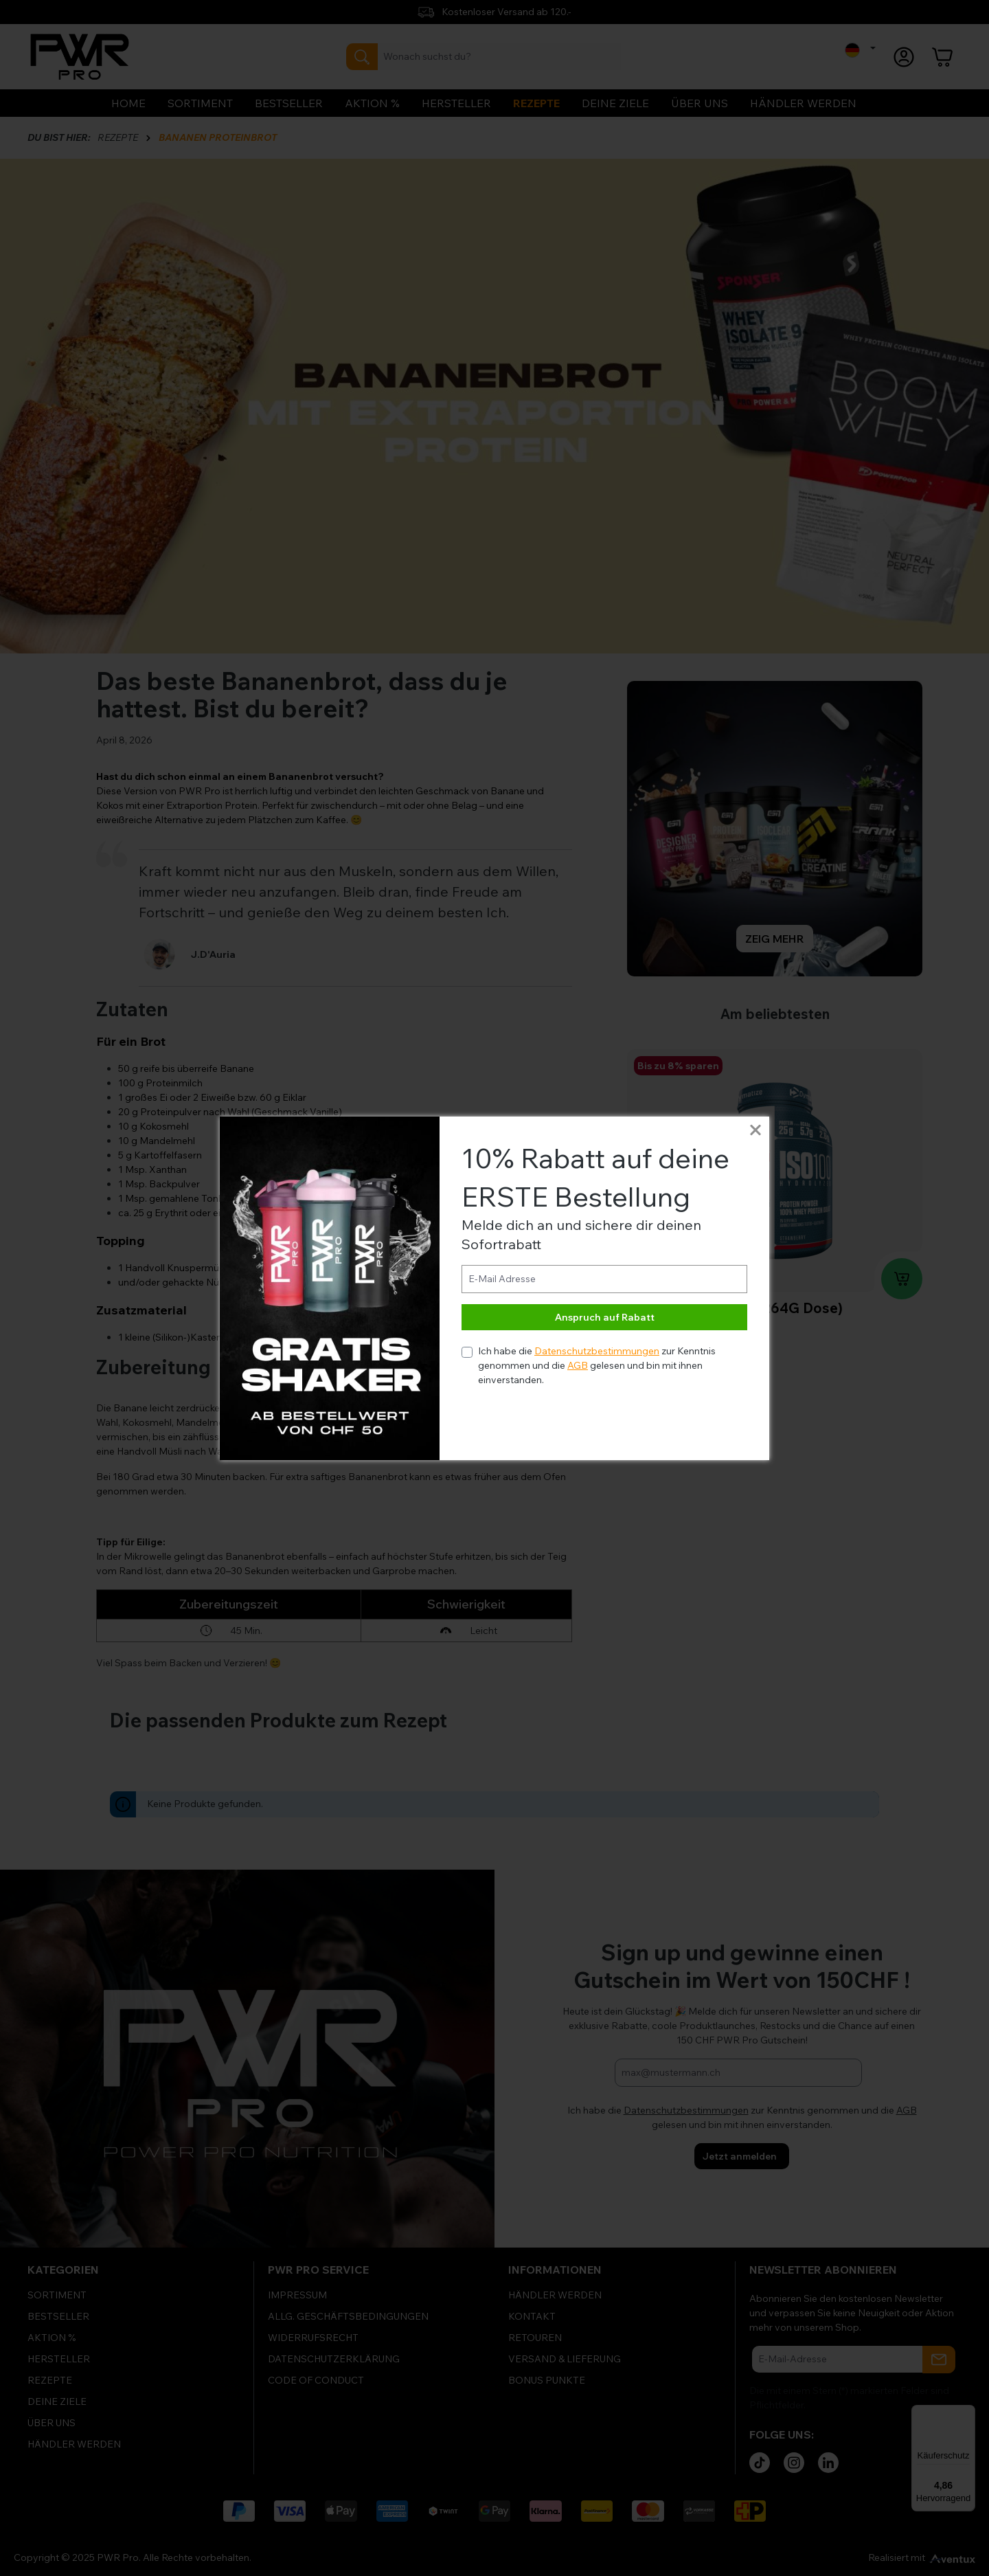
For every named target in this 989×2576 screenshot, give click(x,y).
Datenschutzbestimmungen (596, 1351)
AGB (577, 1365)
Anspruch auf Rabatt (605, 1317)
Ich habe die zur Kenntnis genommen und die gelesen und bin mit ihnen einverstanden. (597, 1365)
